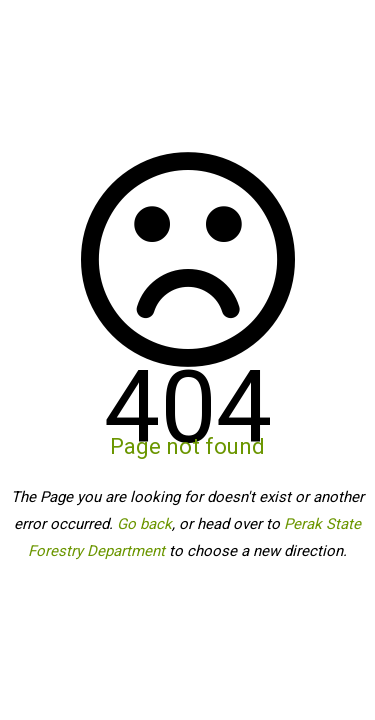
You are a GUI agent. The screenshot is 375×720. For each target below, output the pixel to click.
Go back (144, 524)
